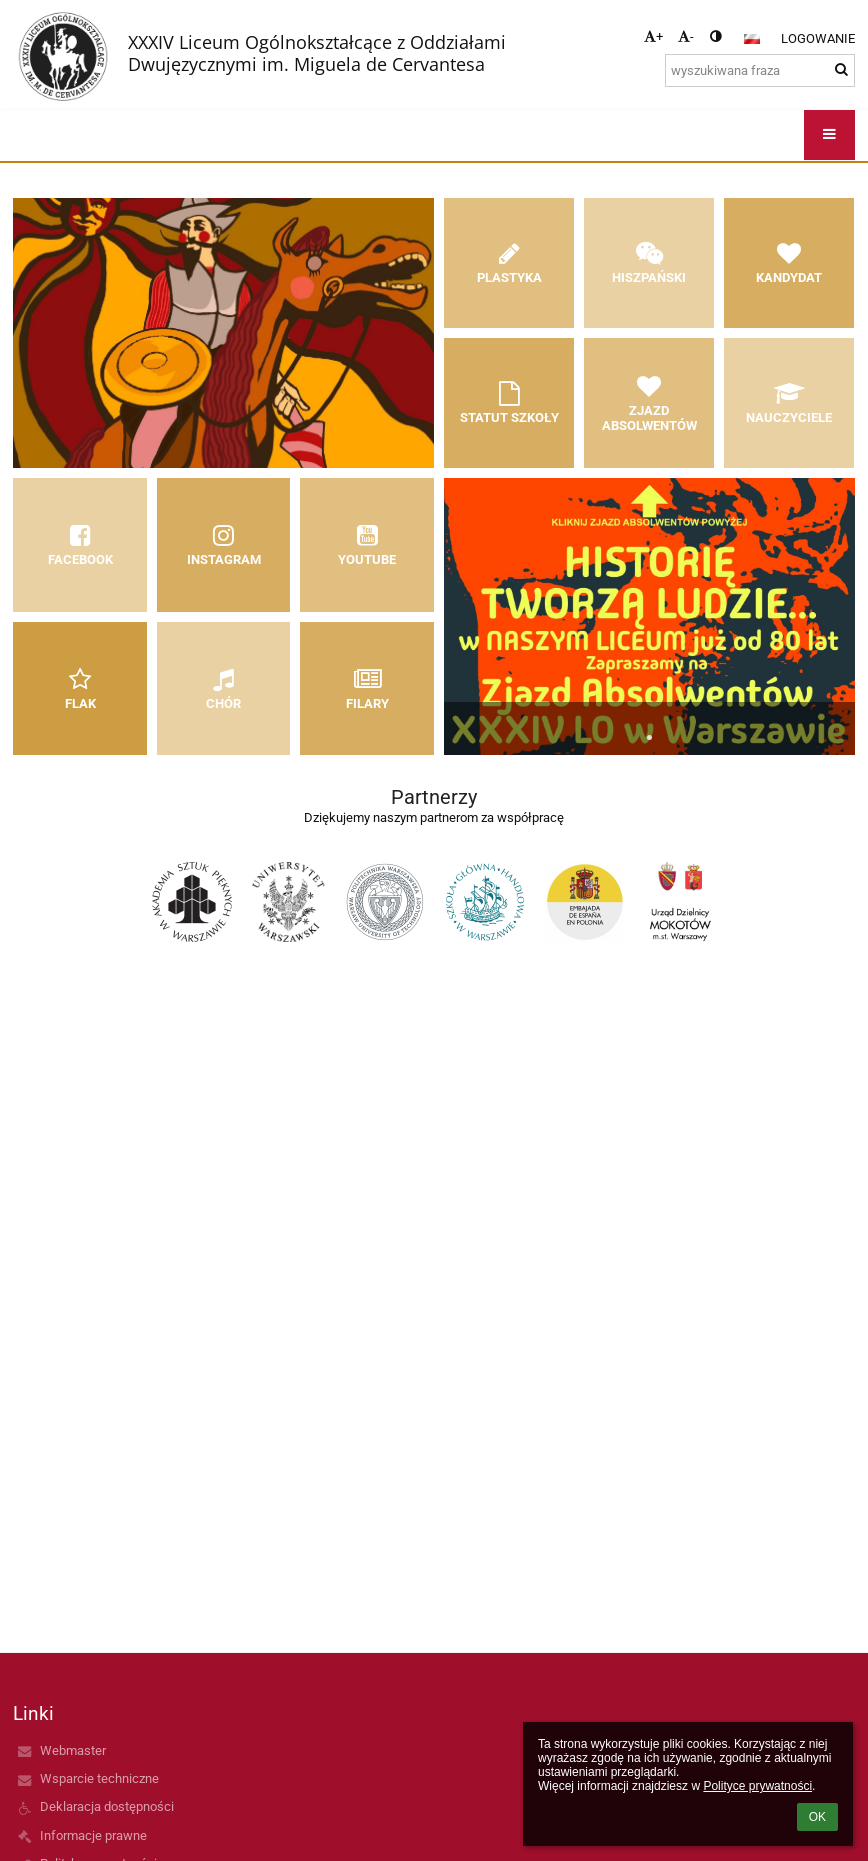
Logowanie (818, 38)
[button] (752, 39)
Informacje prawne (93, 1835)
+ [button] (653, 36)
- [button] (686, 36)
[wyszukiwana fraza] (760, 70)
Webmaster (73, 1750)
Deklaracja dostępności (107, 1806)
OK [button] (817, 1817)
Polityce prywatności (757, 1786)
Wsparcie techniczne (99, 1778)
